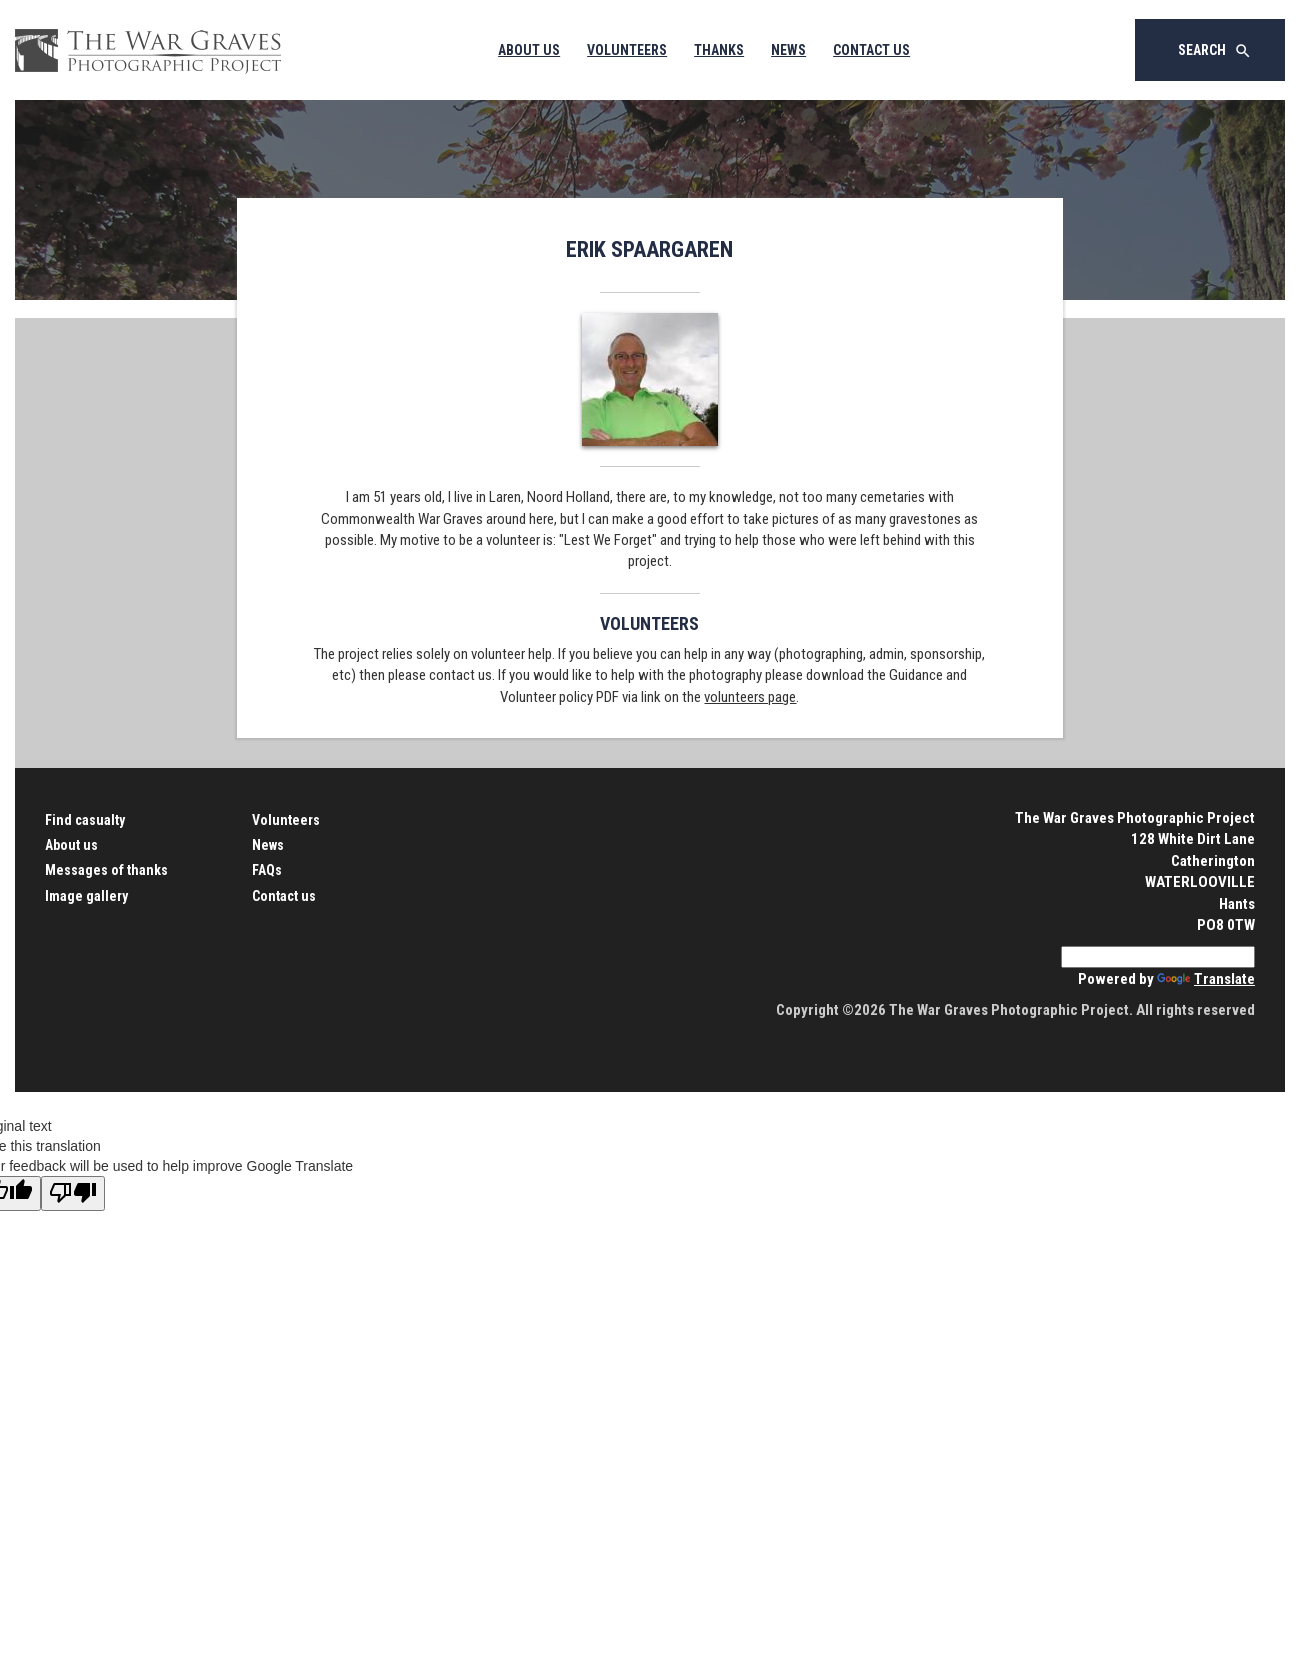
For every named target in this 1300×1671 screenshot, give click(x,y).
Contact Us (871, 50)
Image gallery (86, 896)
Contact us (284, 896)
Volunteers (627, 50)
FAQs (267, 870)
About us (71, 845)
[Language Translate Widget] (1158, 957)
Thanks (719, 50)
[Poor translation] (73, 1193)
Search (1215, 51)
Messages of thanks (106, 870)
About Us (529, 50)
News (788, 50)
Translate (1206, 979)
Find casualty (85, 820)
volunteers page (750, 697)
